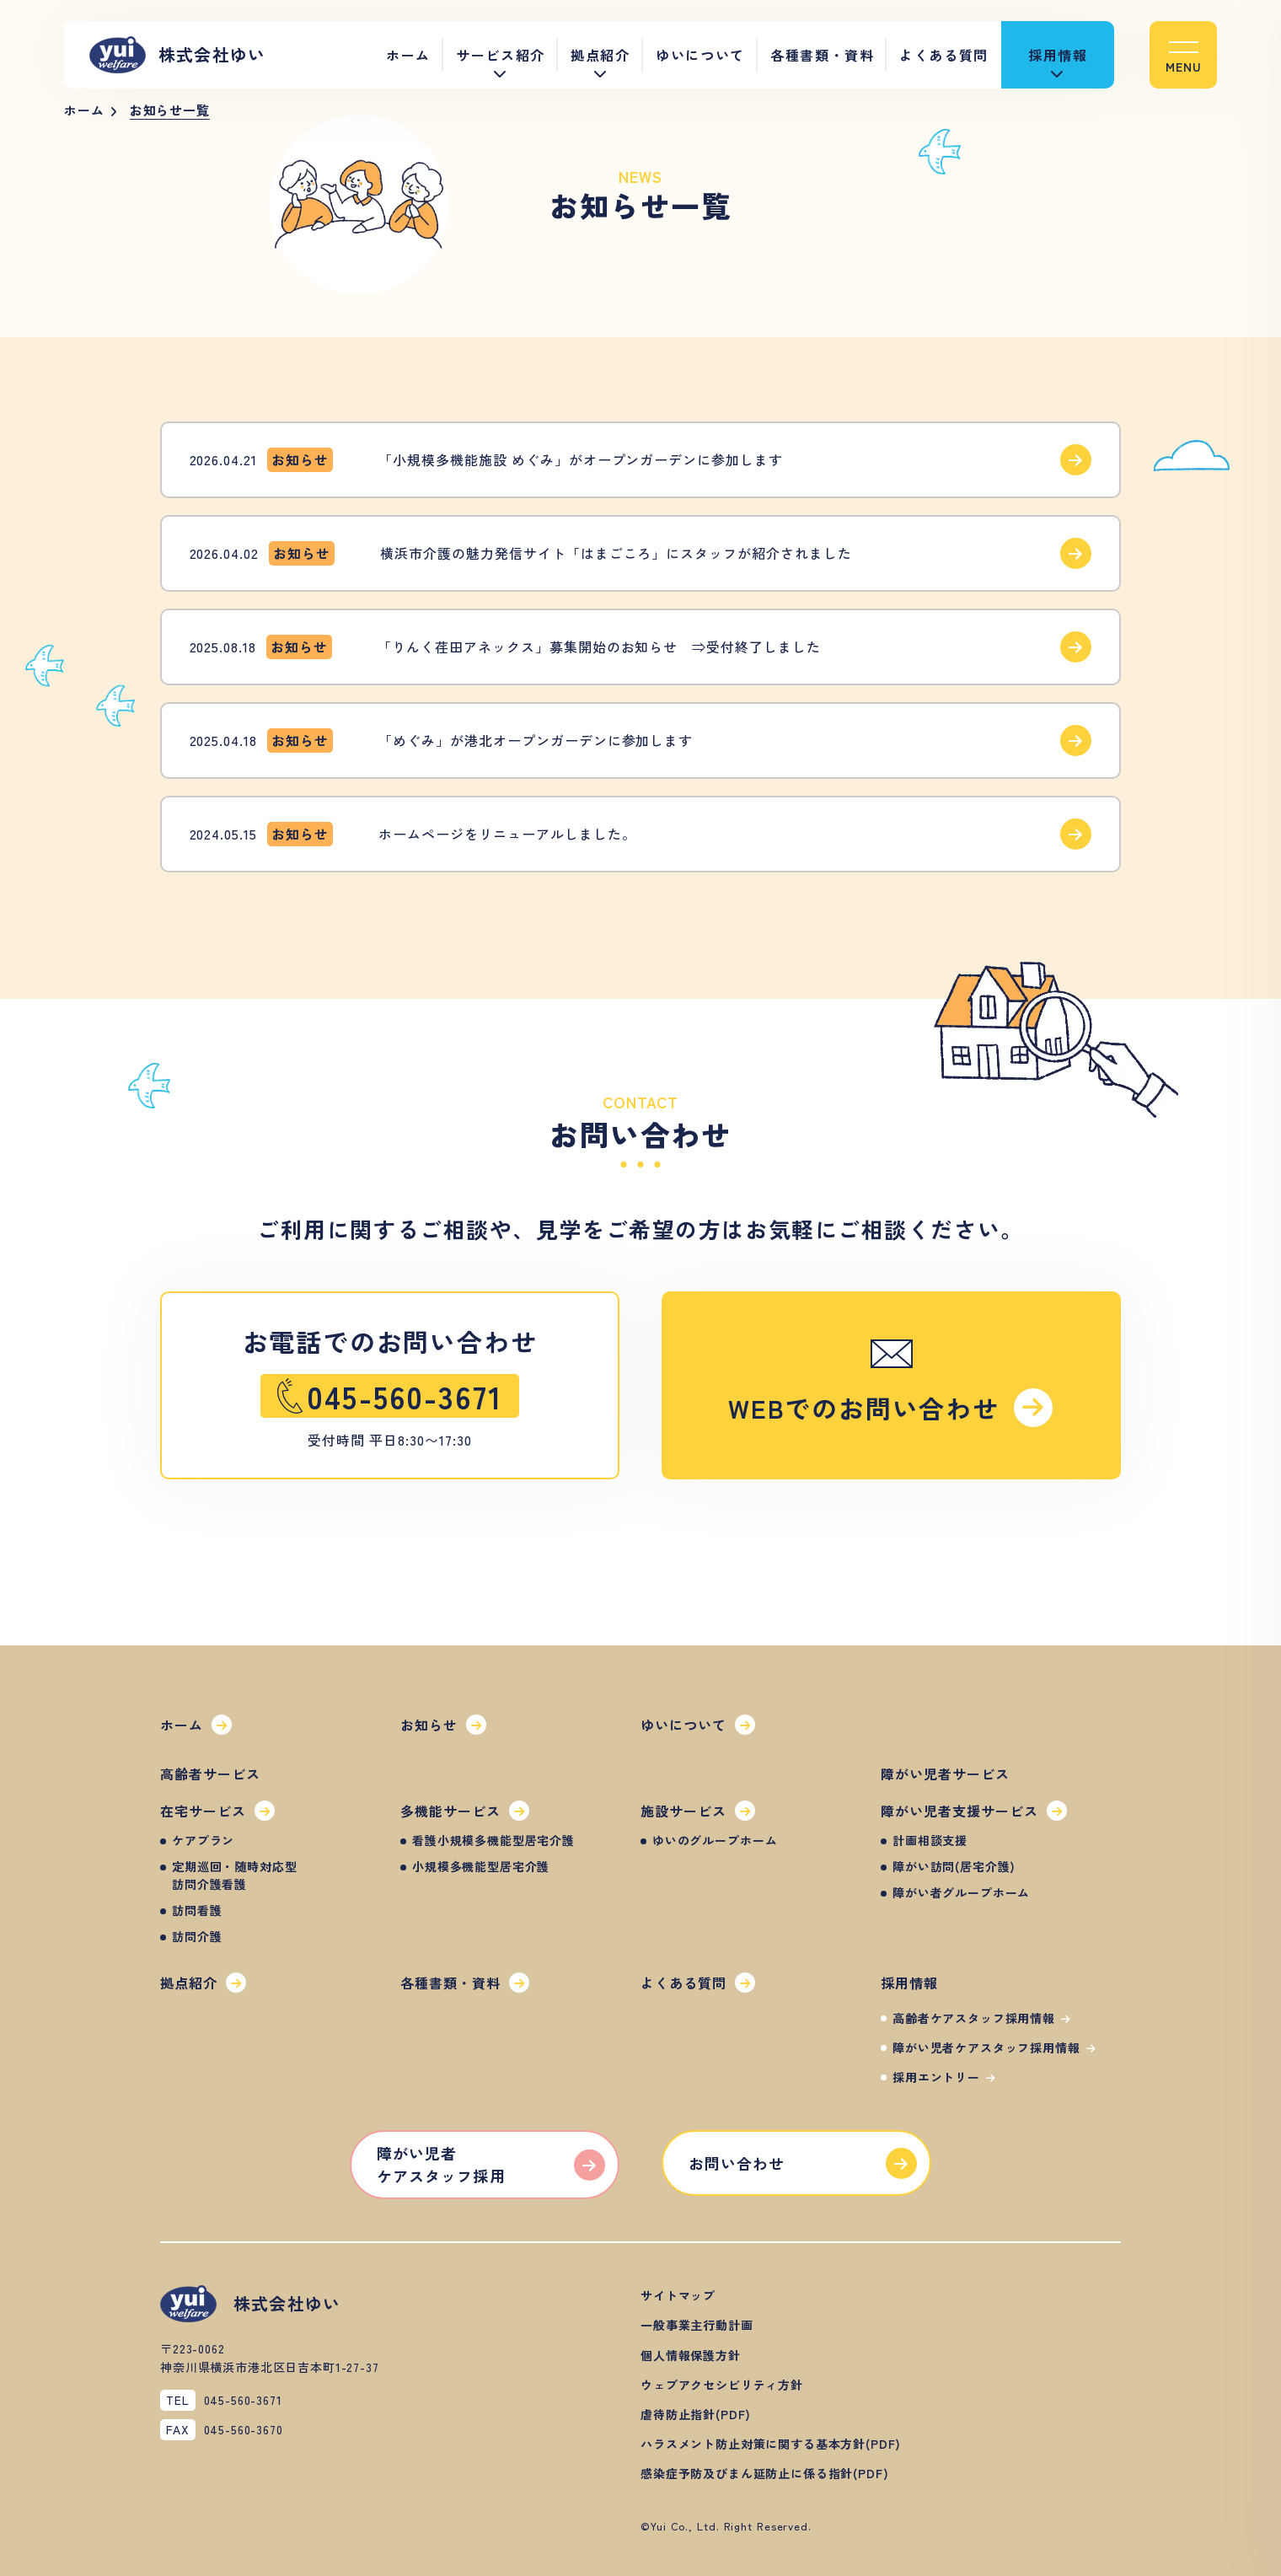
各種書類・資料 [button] (822, 55)
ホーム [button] (408, 55)
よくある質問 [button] (944, 55)
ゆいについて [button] (700, 55)
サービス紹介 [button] (500, 55)
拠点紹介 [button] (600, 55)
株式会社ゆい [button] (177, 54)
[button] (1183, 55)
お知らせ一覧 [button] (170, 110)
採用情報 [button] (1057, 55)
